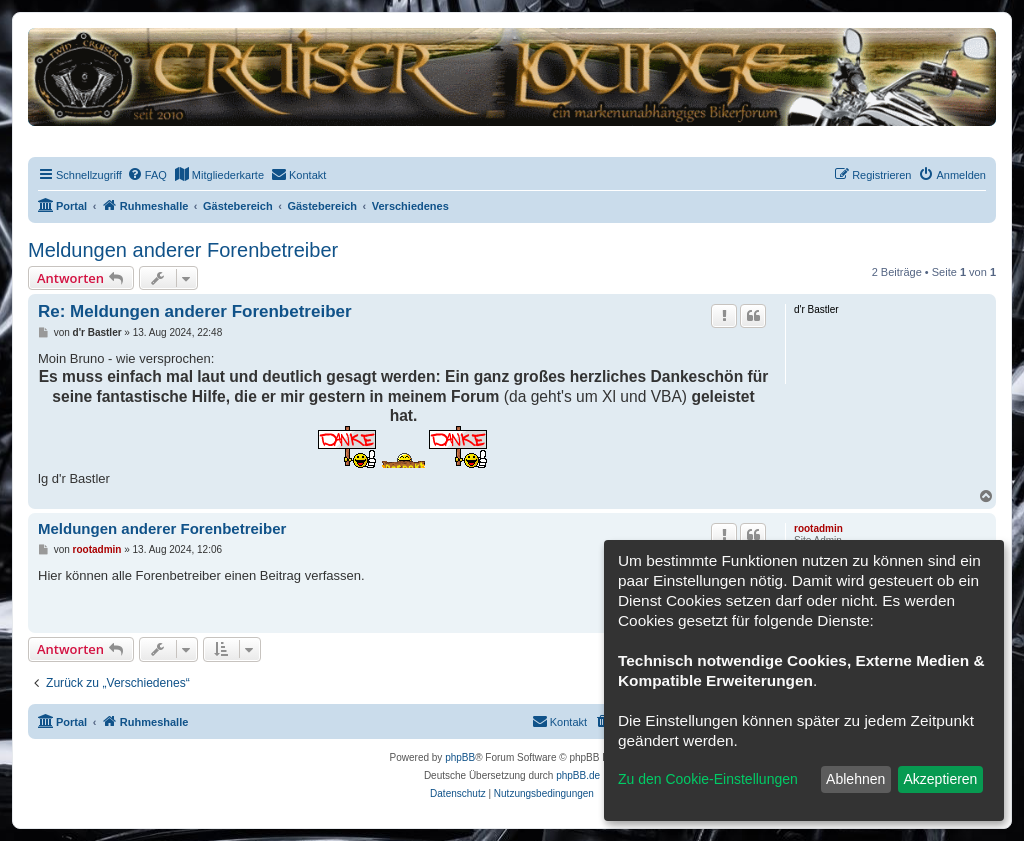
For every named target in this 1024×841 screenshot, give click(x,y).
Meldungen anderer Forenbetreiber (183, 250)
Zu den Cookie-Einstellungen (708, 779)
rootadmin (818, 528)
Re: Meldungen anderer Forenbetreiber (195, 311)
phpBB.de (578, 775)
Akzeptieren (940, 779)
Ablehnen (855, 779)
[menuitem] (147, 175)
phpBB (460, 757)
